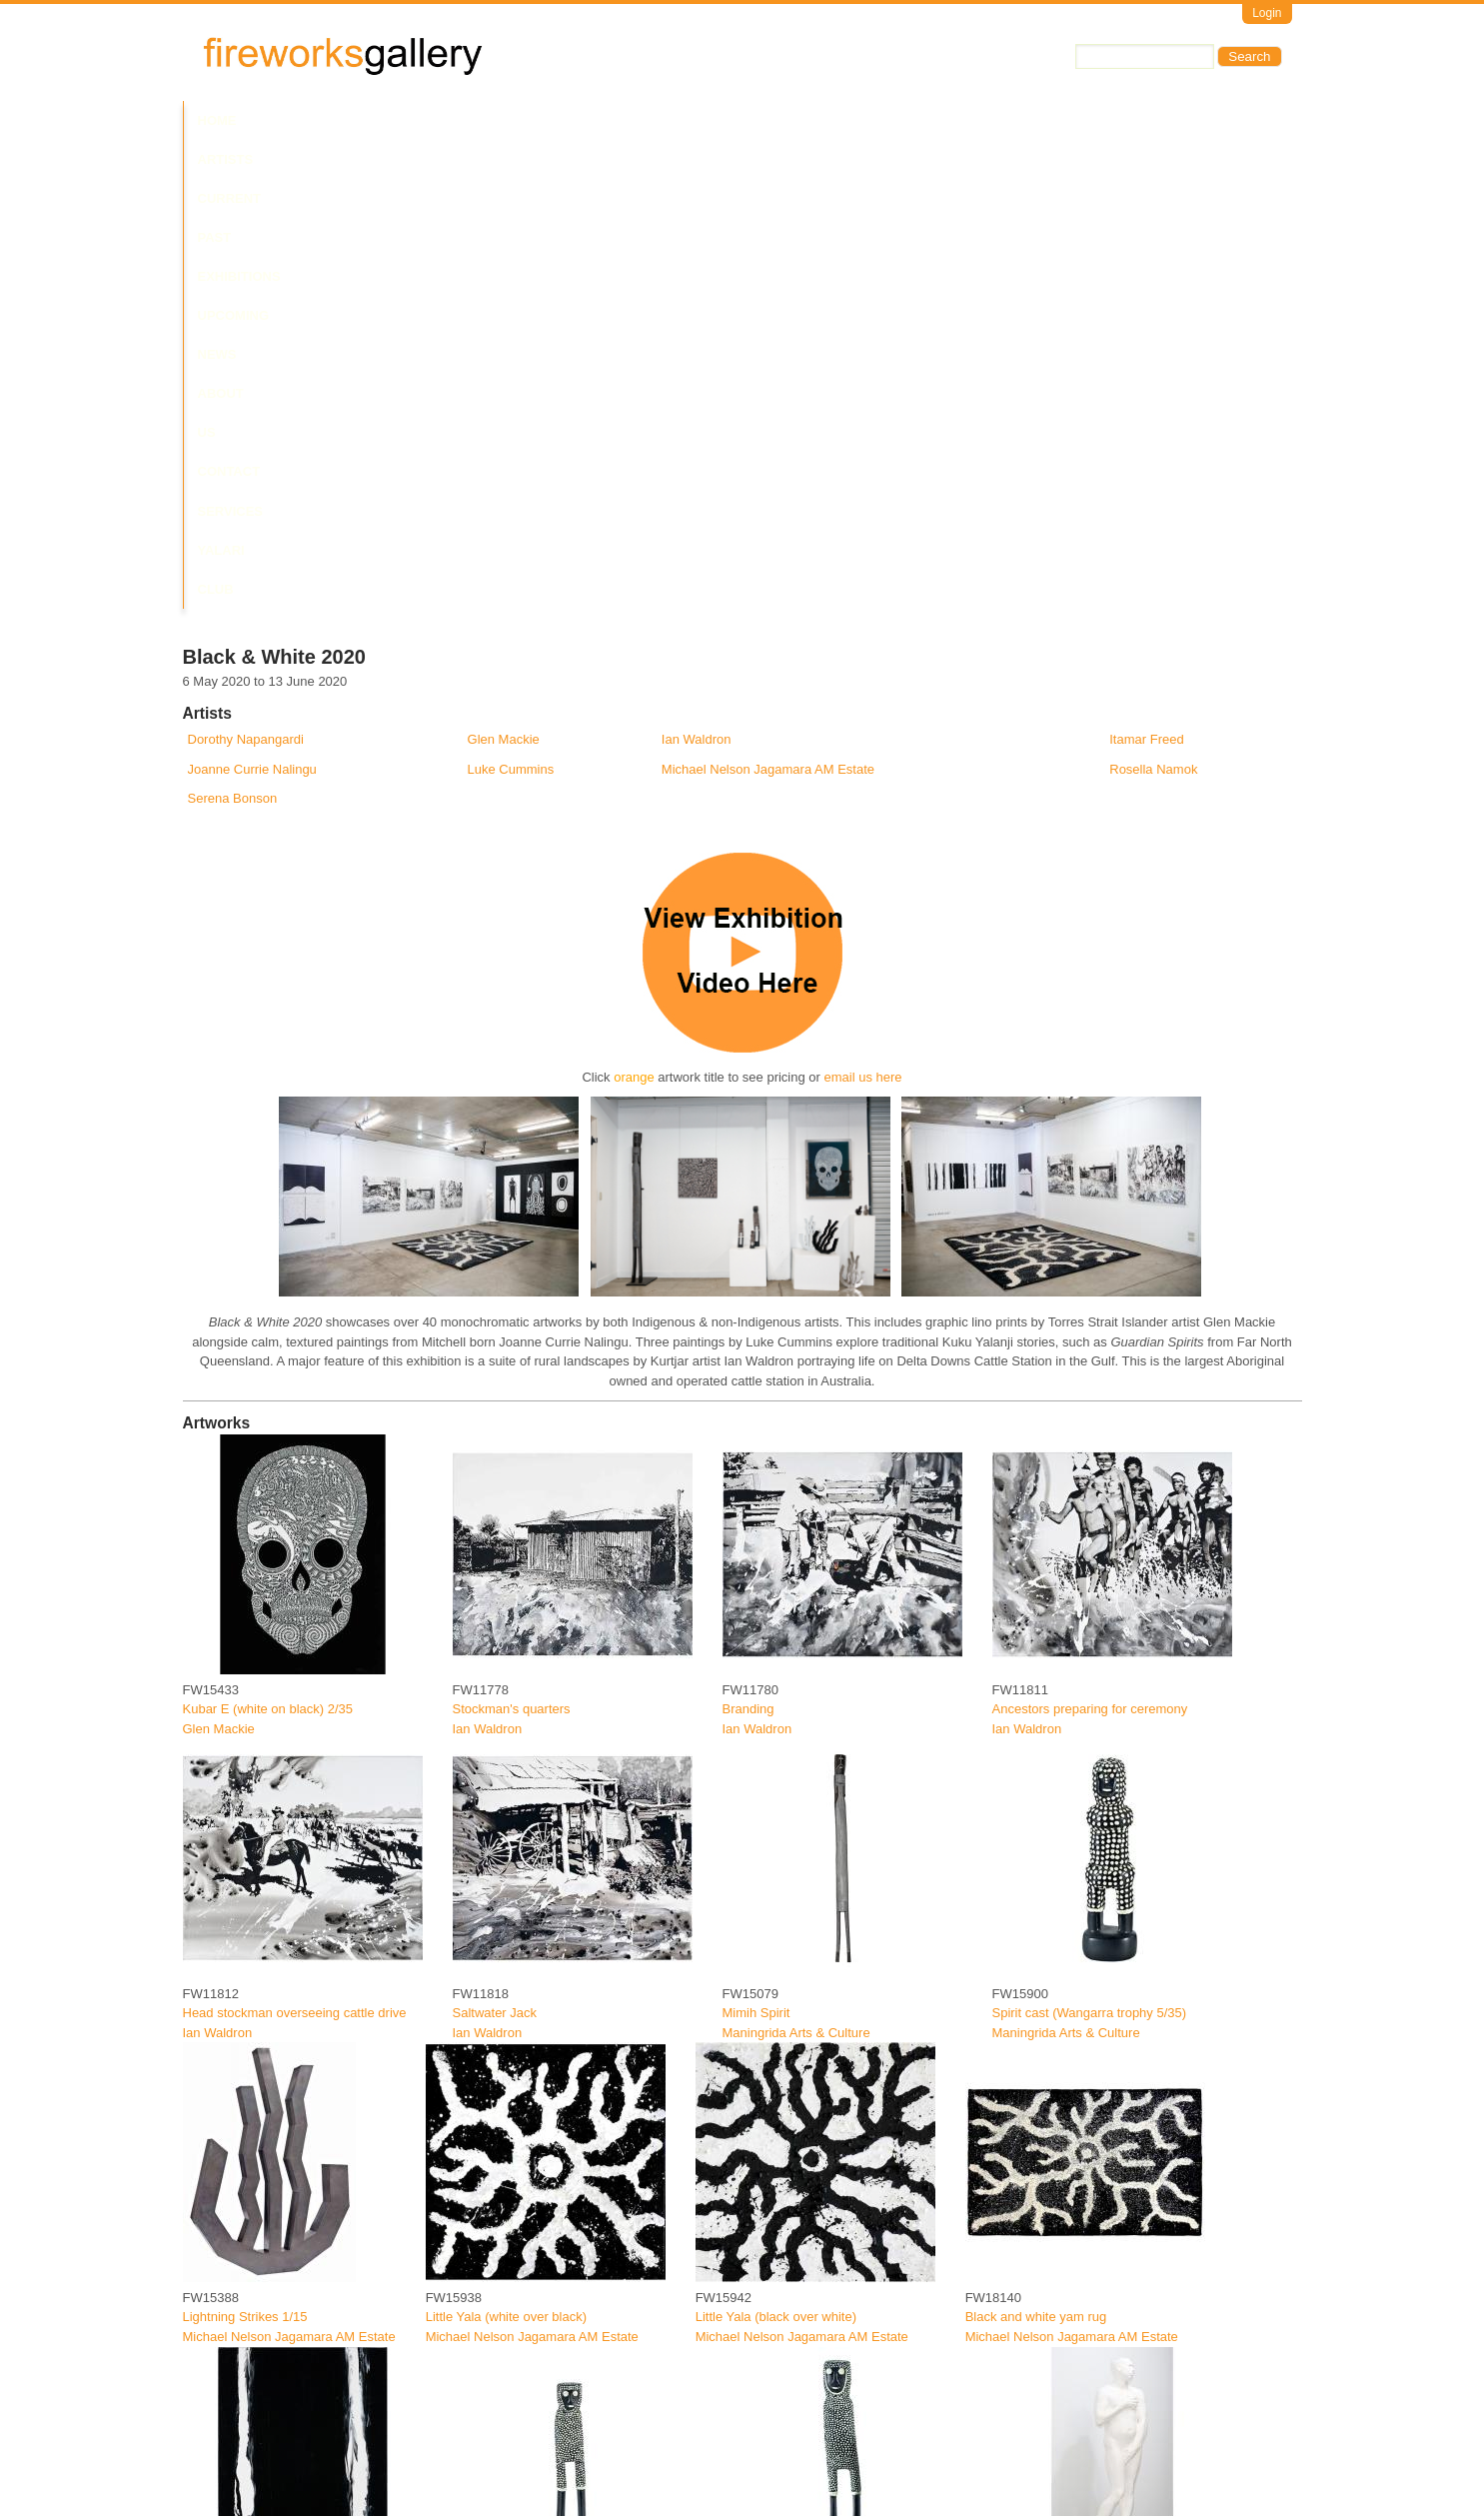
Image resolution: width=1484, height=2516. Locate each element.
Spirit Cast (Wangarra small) (534, 2152)
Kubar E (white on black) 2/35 (268, 1241)
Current (364, 120)
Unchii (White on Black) (250, 2152)
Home (217, 120)
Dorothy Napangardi (246, 271)
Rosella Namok (1153, 300)
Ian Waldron (697, 271)
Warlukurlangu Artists (1053, 2476)
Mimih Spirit (756, 1544)
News (667, 120)
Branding (748, 1241)
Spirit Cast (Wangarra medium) (812, 2152)
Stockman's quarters (512, 1241)
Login (1266, 13)
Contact (824, 120)
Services (909, 120)
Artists (285, 120)
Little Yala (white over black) (506, 1848)
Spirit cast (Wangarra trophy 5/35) (1089, 1544)
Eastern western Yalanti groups (272, 2456)
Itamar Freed (1146, 271)
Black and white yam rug (1036, 1848)
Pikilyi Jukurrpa (1035, 2456)
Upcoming (592, 120)
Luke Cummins (511, 300)
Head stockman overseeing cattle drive (295, 1544)
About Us (740, 120)
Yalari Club (1005, 120)
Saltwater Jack (495, 1544)
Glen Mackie (504, 271)
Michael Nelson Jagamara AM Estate (768, 300)
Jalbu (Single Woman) (786, 2456)
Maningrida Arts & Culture (796, 1564)
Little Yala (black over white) (776, 1848)
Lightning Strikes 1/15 (245, 1848)
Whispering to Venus (1051, 2152)
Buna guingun (493, 2456)
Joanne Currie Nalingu (252, 300)
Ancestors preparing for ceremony (1090, 1241)
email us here (863, 609)
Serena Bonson (233, 330)
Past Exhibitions (476, 120)
